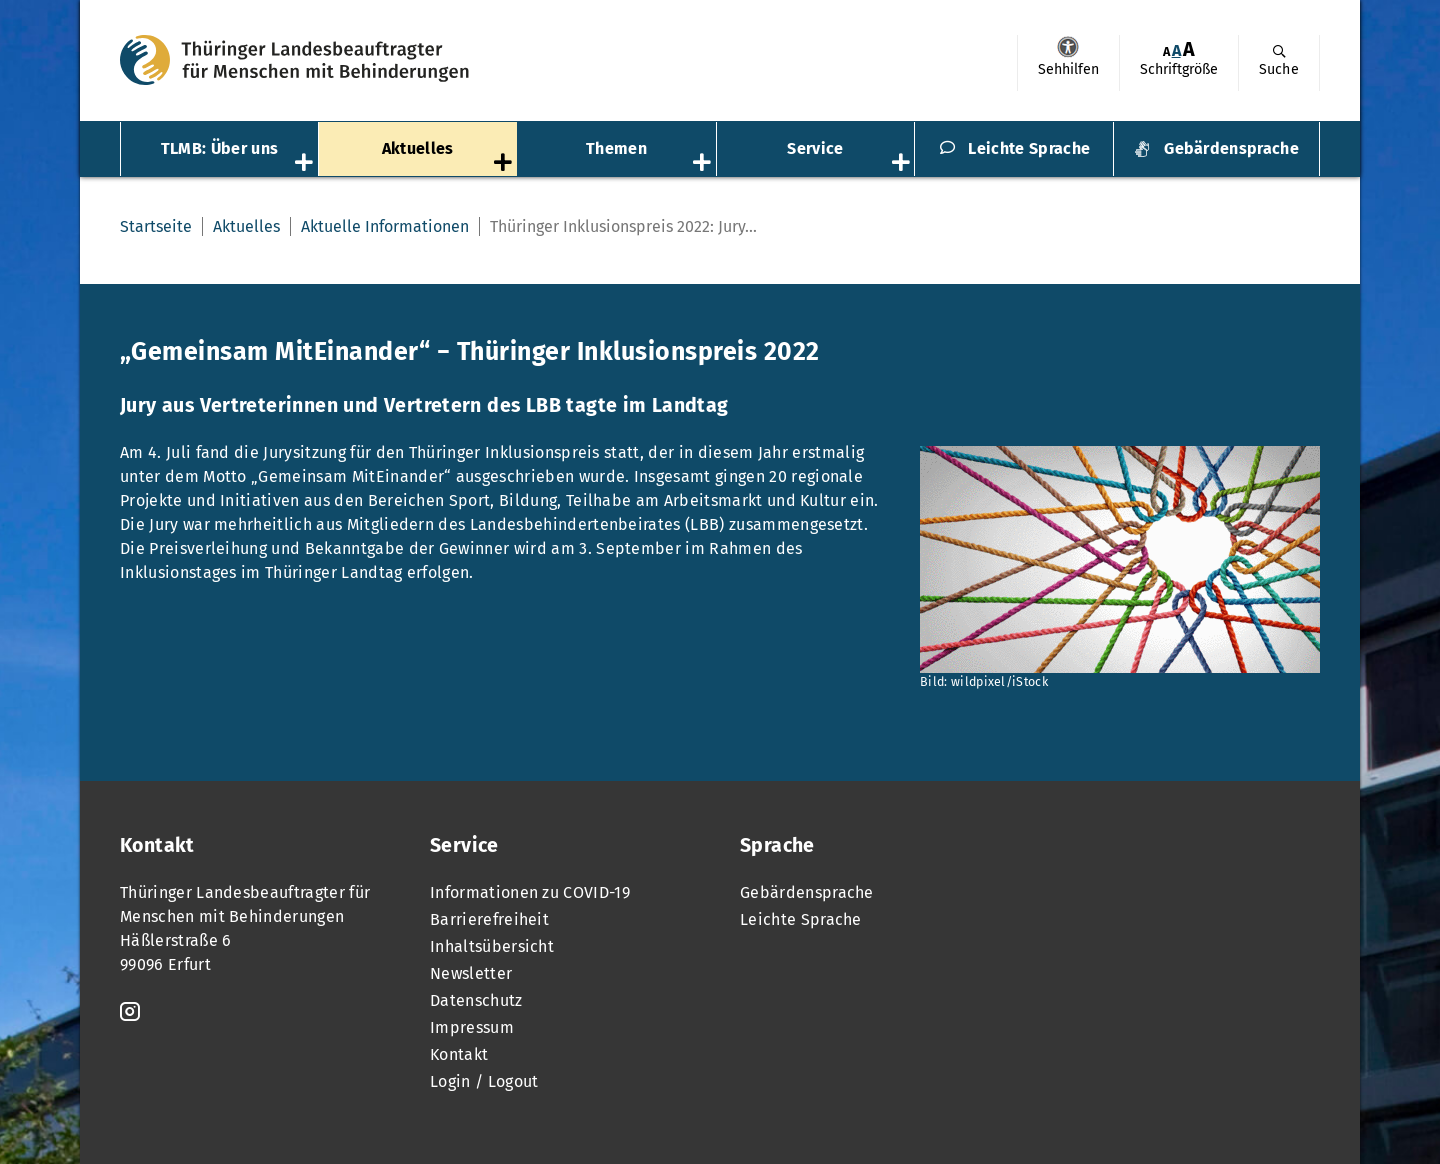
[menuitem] (1068, 63)
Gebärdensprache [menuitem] (1231, 148)
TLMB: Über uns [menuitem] (219, 148)
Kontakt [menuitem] (459, 1054)
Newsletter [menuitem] (471, 973)
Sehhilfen (1068, 47)
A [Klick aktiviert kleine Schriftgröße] (1166, 51)
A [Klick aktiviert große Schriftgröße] (1189, 49)
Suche (1279, 69)
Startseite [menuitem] (156, 226)
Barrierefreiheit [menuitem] (489, 919)
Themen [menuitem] (616, 148)
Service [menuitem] (815, 148)
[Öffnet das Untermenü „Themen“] (704, 164)
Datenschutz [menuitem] (476, 1000)
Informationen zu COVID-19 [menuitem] (530, 892)
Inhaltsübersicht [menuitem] (492, 946)
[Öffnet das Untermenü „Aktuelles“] (505, 164)
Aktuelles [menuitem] (418, 148)
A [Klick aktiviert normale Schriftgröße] (1176, 50)
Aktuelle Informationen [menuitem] (385, 226)
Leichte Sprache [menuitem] (1029, 148)
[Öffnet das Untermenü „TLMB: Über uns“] (306, 164)
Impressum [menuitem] (472, 1027)
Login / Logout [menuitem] (484, 1081)
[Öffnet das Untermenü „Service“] (903, 164)
